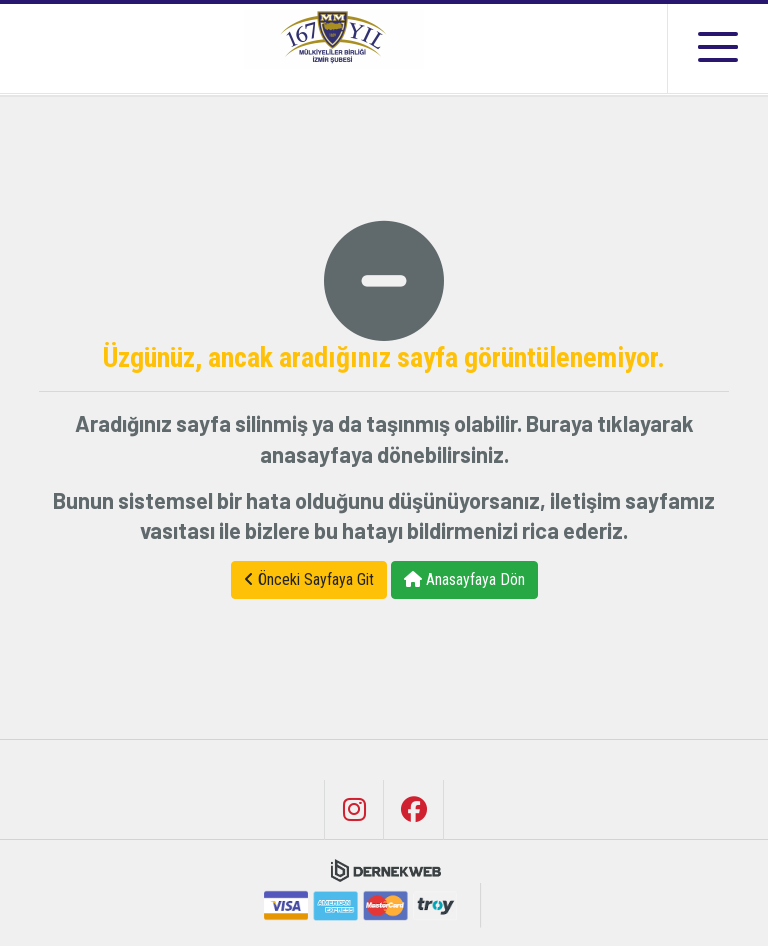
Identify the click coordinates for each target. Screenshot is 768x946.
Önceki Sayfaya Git (309, 579)
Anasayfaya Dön (464, 579)
